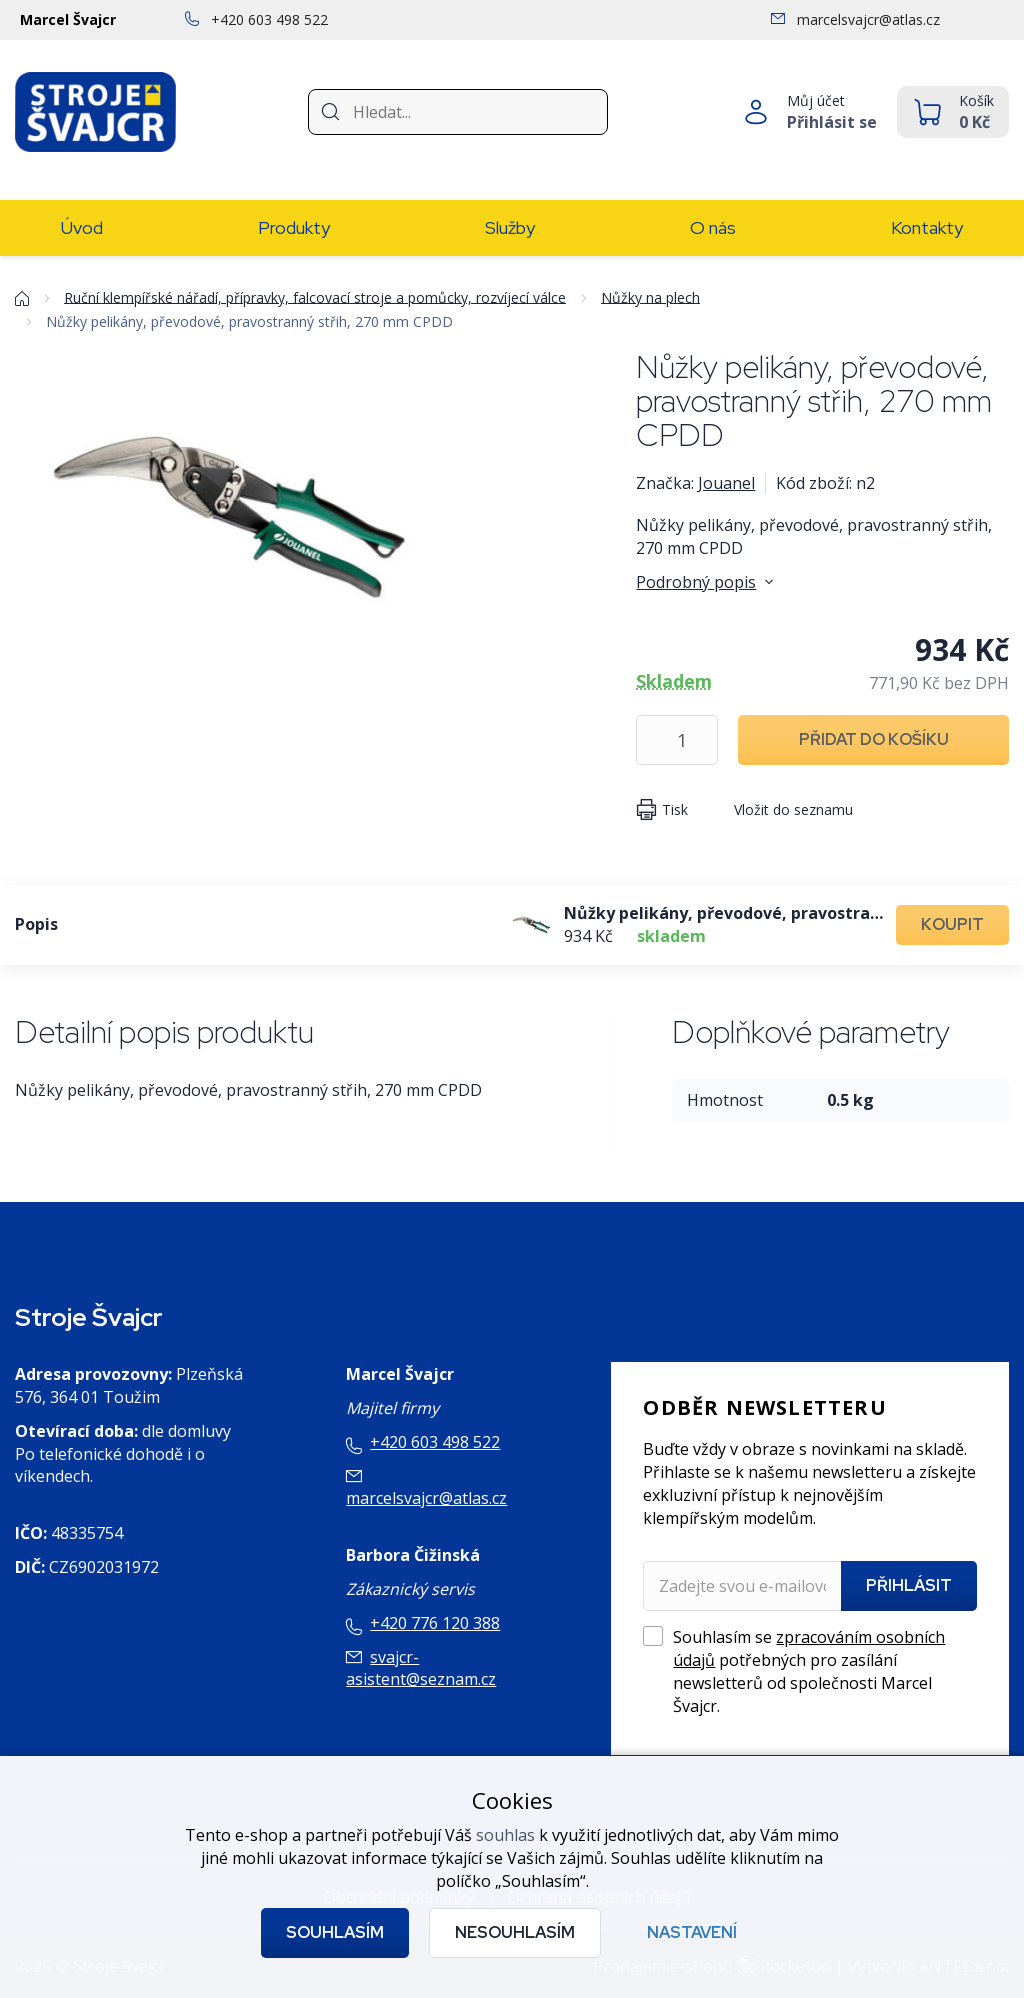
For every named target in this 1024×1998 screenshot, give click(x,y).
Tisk (675, 809)
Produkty (294, 227)
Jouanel (726, 483)
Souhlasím (335, 1932)
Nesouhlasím (515, 1932)
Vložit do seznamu (793, 809)
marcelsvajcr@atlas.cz (426, 1498)
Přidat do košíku (874, 739)
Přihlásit (909, 1585)
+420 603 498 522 (435, 1442)
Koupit (952, 924)
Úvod (82, 227)
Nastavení (692, 1932)
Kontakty (927, 227)
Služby (510, 227)
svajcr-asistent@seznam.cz (421, 1668)
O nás (713, 227)
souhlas (505, 1835)
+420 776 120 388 (435, 1623)
